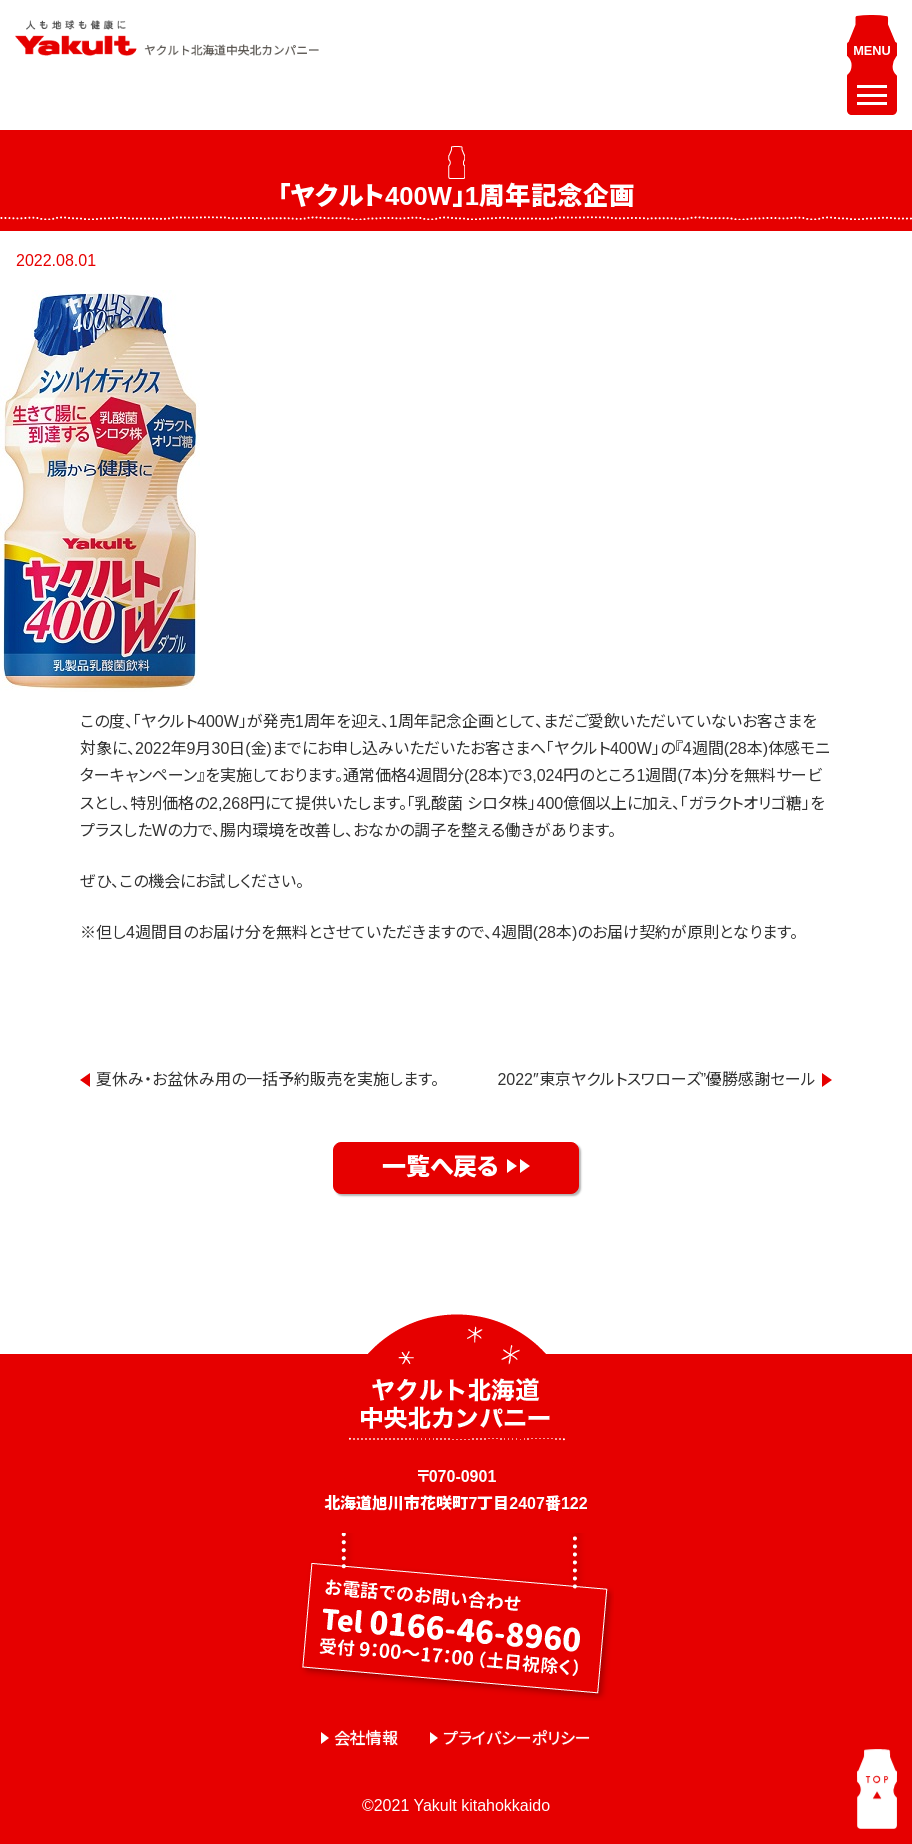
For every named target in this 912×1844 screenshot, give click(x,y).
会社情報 (366, 1738)
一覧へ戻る (440, 1166)
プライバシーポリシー (517, 1738)
